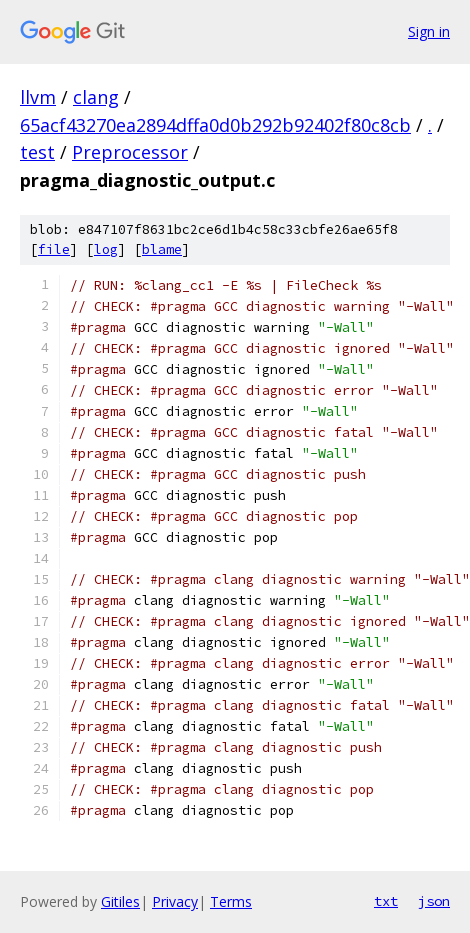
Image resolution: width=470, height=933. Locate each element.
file (54, 249)
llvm (38, 97)
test (37, 152)
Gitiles (120, 901)
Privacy (175, 901)
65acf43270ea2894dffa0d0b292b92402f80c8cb (215, 125)
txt (386, 901)
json (434, 901)
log (106, 249)
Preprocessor (130, 152)
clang (96, 97)
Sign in (429, 31)
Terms (231, 901)
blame (162, 249)
